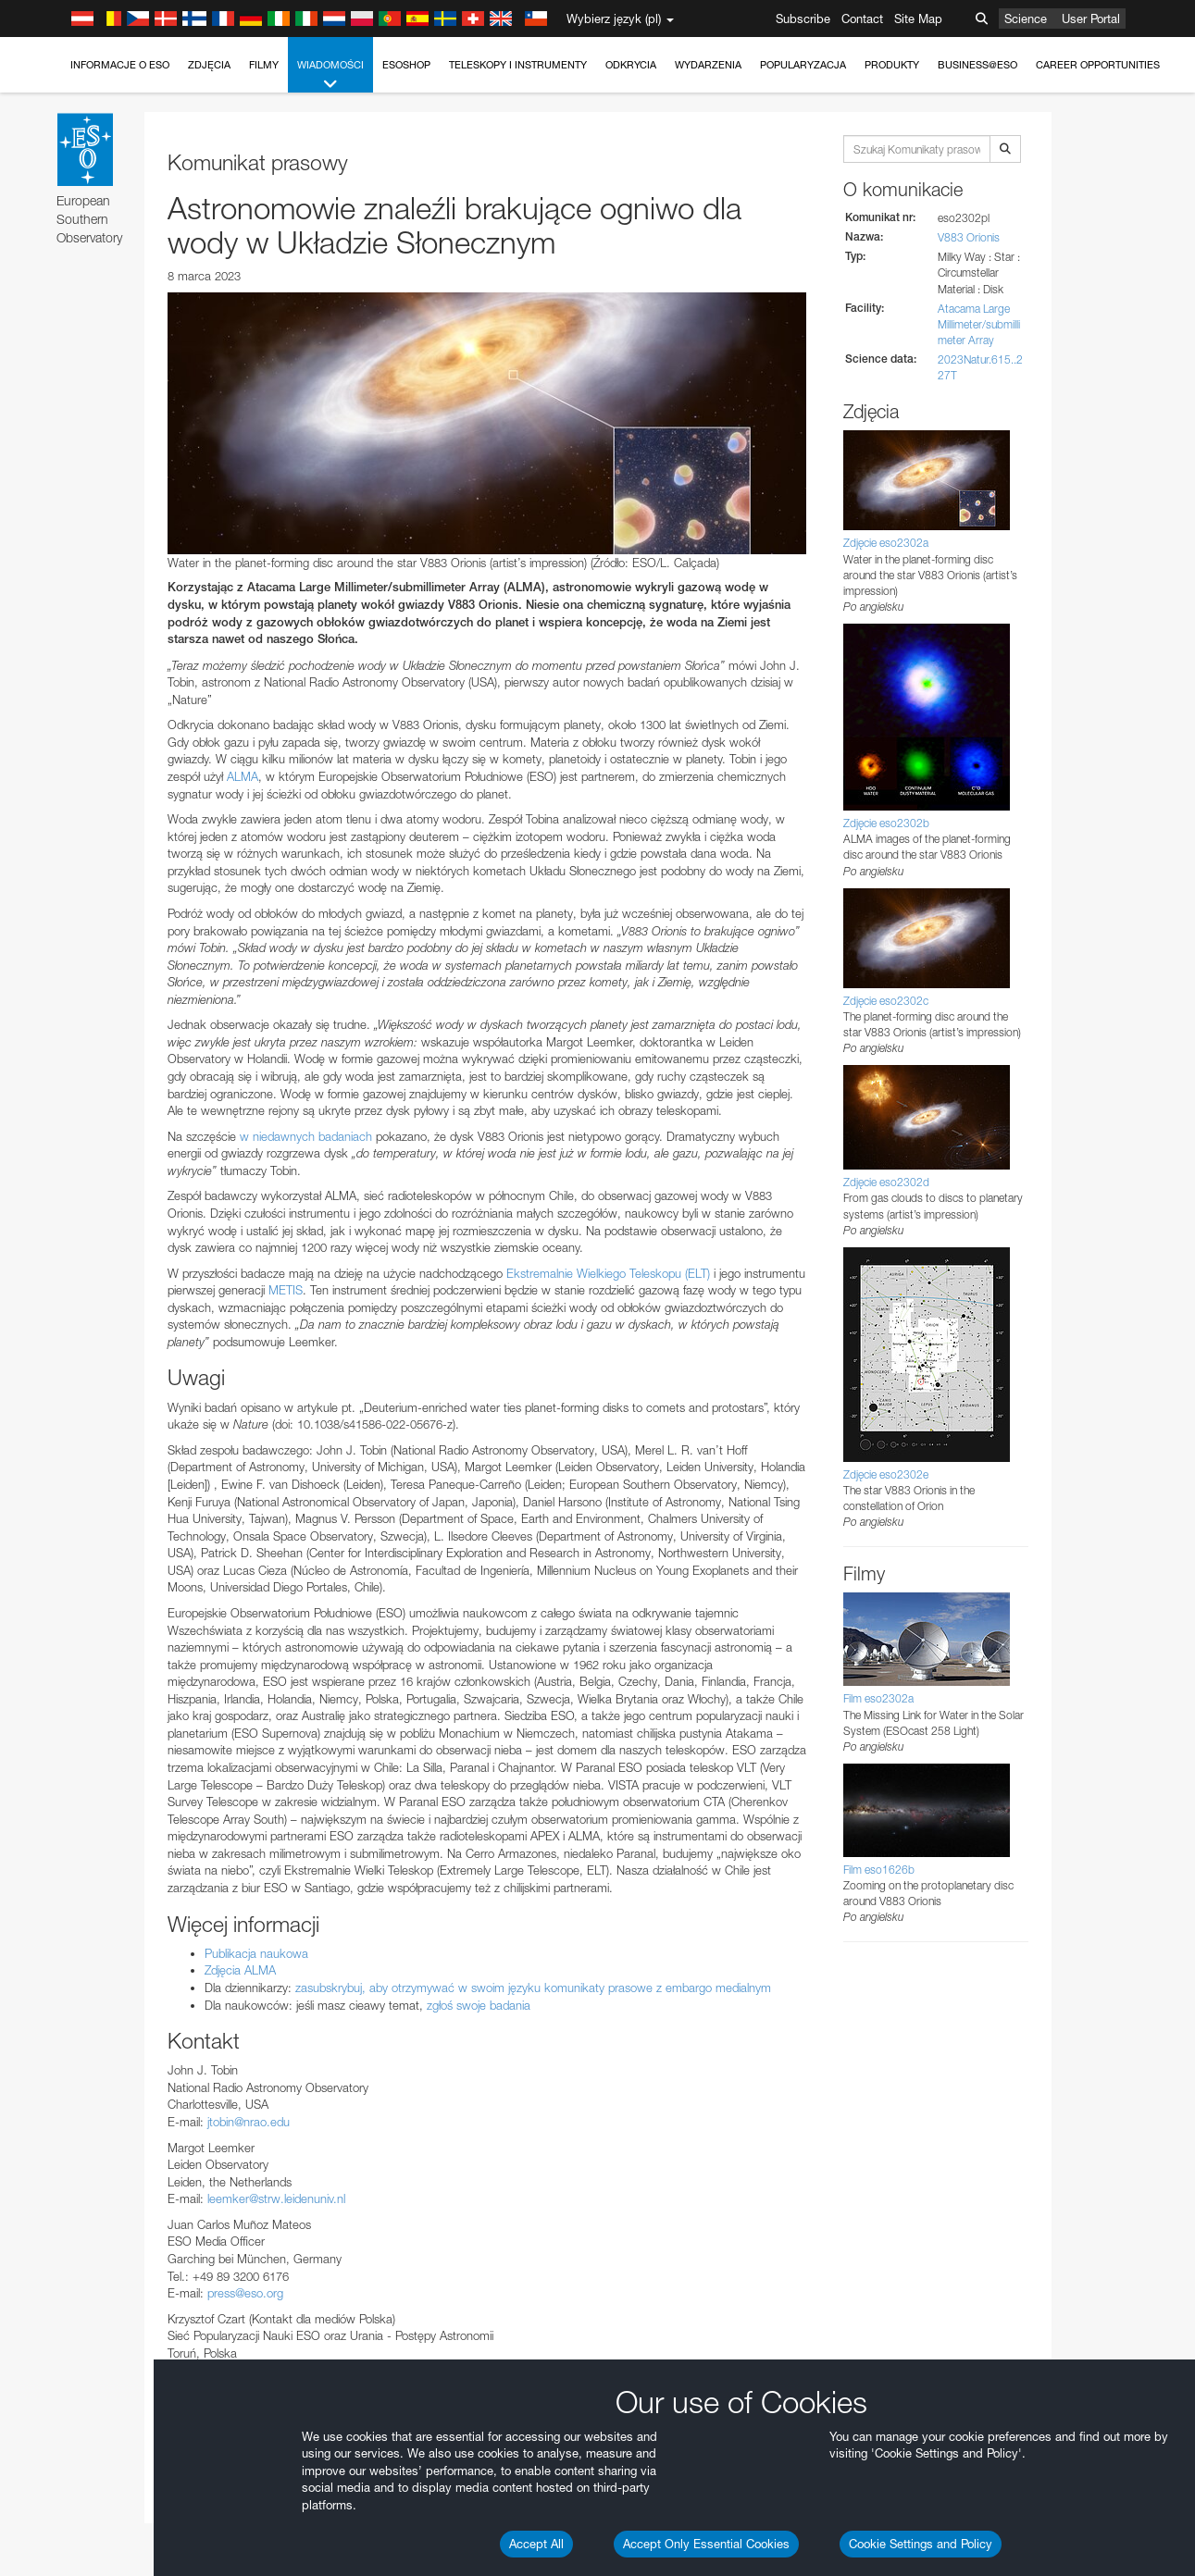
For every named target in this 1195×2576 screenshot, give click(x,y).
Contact (862, 18)
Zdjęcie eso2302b (886, 823)
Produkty (892, 64)
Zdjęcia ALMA (240, 1970)
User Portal (1091, 18)
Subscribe (803, 18)
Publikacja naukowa (256, 1953)
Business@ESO (977, 64)
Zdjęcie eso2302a (885, 543)
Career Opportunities (1098, 64)
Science (1025, 18)
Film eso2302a (878, 1698)
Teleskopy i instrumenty (518, 64)
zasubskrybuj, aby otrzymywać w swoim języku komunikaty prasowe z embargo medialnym (533, 1987)
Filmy (264, 64)
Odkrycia (630, 64)
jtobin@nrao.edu (248, 2121)
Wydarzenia (708, 64)
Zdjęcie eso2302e (885, 1474)
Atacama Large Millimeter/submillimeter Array (979, 324)
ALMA (242, 776)
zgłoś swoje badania (478, 2005)
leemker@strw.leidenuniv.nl (276, 2198)
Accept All (536, 2543)
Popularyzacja (803, 64)
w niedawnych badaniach (306, 1136)
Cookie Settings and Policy (920, 2543)
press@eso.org (245, 2292)
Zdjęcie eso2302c (885, 1001)
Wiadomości (330, 75)
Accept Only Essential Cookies (706, 2543)
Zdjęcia (209, 64)
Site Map (918, 18)
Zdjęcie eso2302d (886, 1182)
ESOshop (406, 64)
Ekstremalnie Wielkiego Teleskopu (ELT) (608, 1273)
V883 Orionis (969, 237)
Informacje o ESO (119, 64)
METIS (285, 1289)
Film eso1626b (879, 1869)
